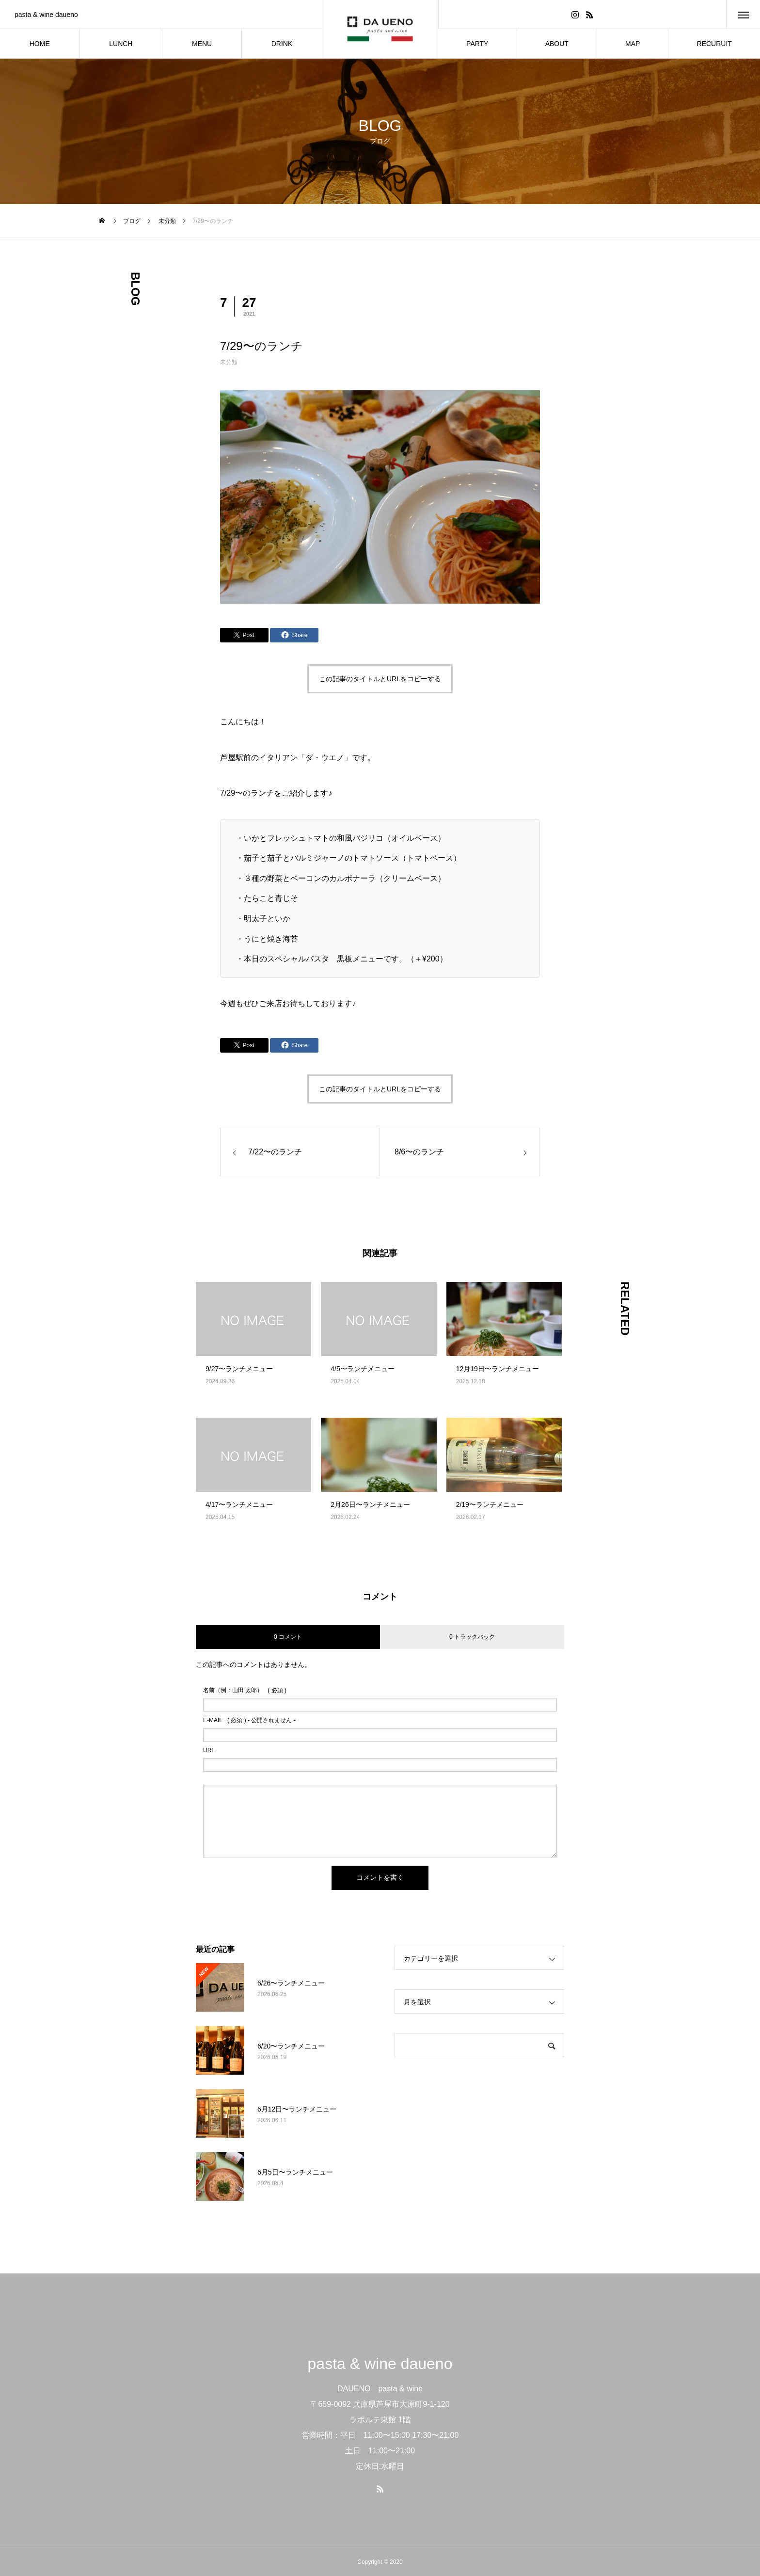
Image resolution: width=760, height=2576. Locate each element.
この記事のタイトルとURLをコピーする (380, 679)
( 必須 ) (244, 1690)
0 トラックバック (472, 1636)
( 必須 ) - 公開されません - (249, 1720)
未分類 (229, 362)
